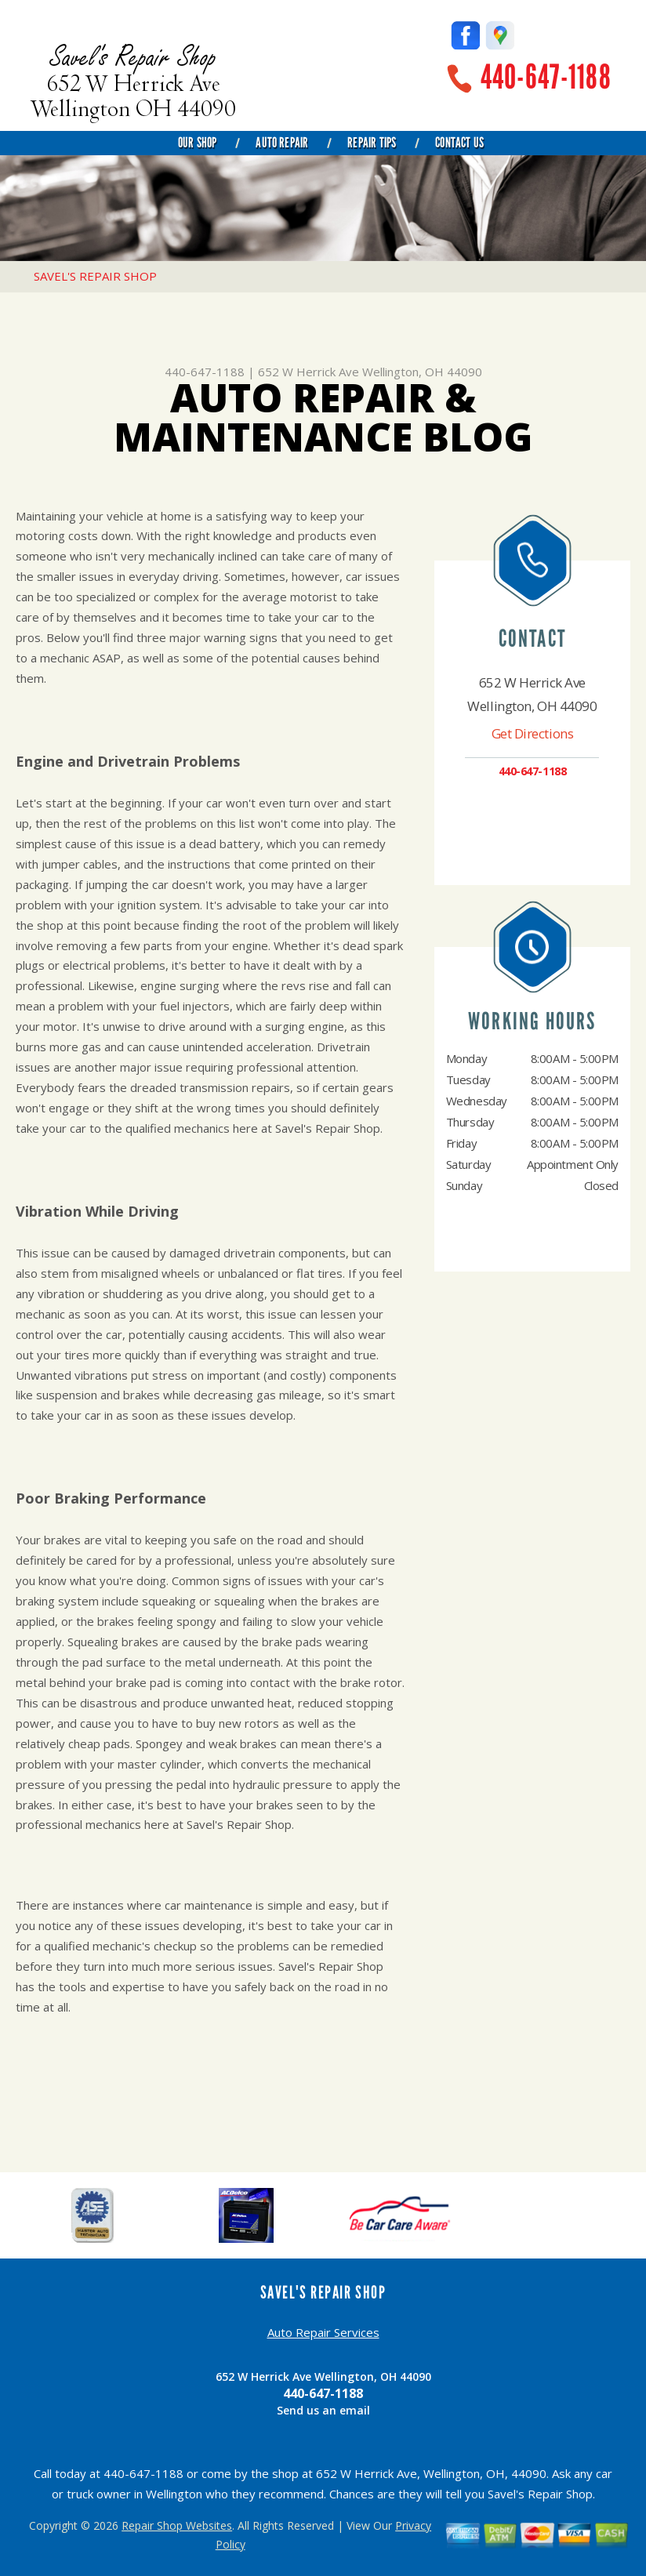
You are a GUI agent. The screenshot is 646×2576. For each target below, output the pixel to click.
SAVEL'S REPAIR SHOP (95, 276)
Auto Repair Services (323, 2332)
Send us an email (323, 2410)
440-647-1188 (546, 77)
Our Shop (197, 142)
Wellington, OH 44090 (422, 371)
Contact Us (459, 142)
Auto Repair (282, 142)
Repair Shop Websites (177, 2525)
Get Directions (533, 733)
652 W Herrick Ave (308, 371)
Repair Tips (371, 142)
